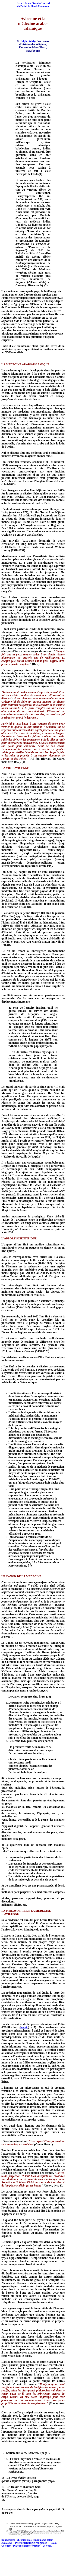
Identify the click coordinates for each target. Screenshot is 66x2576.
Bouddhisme (8, 2540)
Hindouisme (39, 2540)
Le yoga (47, 2545)
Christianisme (24, 2540)
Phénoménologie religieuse (31, 2542)
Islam (50, 2540)
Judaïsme (6, 2543)
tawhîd (24, 2027)
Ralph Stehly (27, 41)
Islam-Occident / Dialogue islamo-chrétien (29, 2544)
